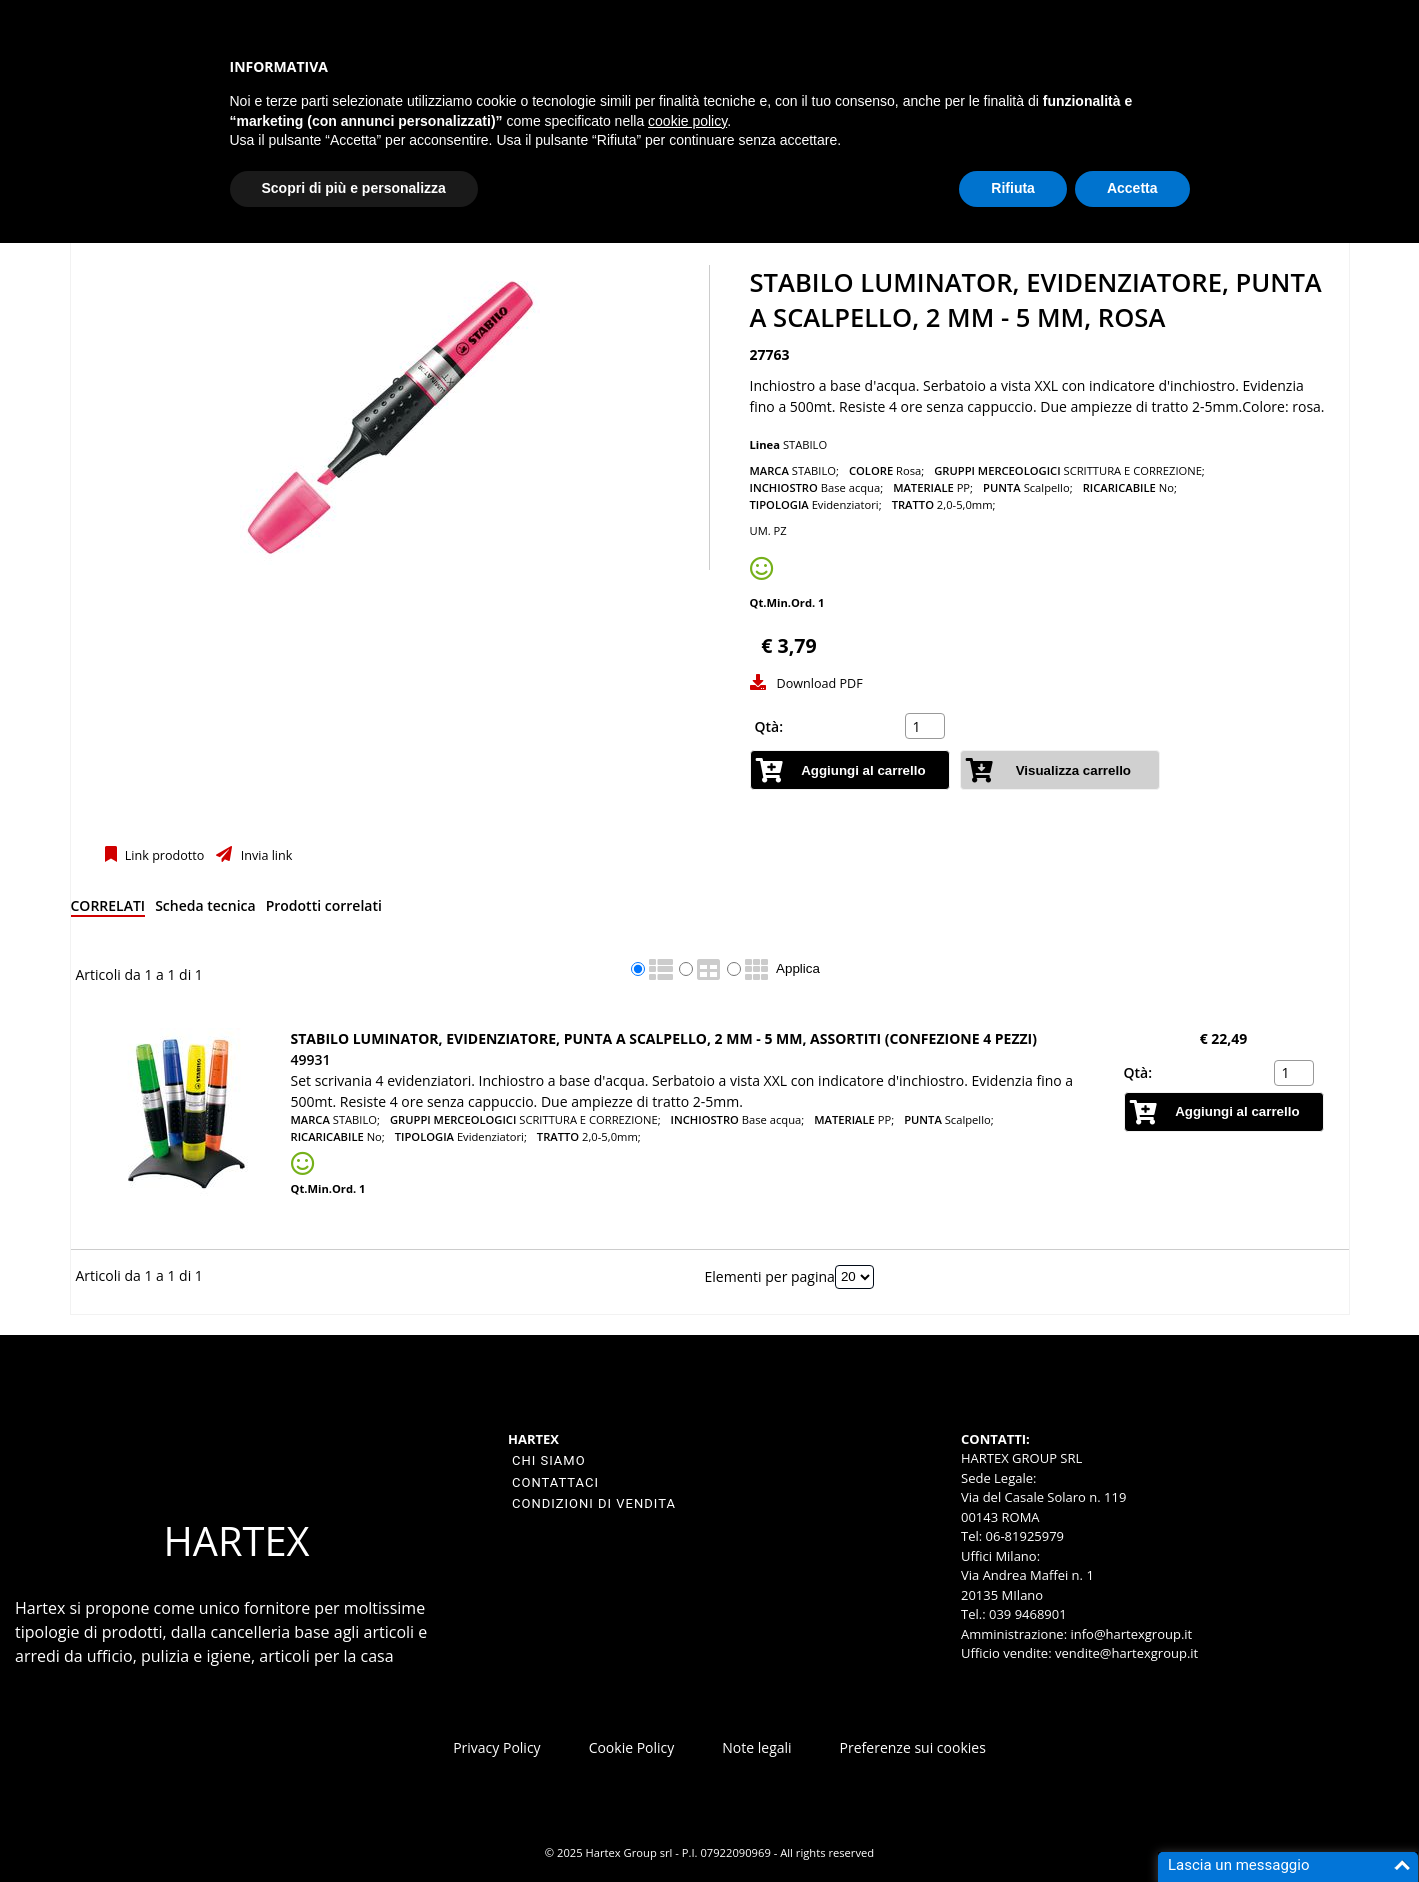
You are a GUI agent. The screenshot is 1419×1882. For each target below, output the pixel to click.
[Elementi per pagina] (854, 1277)
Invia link (264, 855)
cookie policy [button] (687, 121)
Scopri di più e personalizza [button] (354, 188)
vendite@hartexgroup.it (1126, 1653)
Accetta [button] (1132, 188)
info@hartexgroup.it (1129, 1634)
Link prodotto (163, 855)
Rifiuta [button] (1013, 188)
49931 (311, 1059)
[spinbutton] (927, 726)
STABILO (805, 444)
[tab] (108, 909)
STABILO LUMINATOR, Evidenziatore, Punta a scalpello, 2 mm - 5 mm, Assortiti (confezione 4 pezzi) (664, 1038)
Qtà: (769, 726)
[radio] (638, 969)
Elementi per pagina (770, 1275)
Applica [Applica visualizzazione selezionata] (798, 968)
